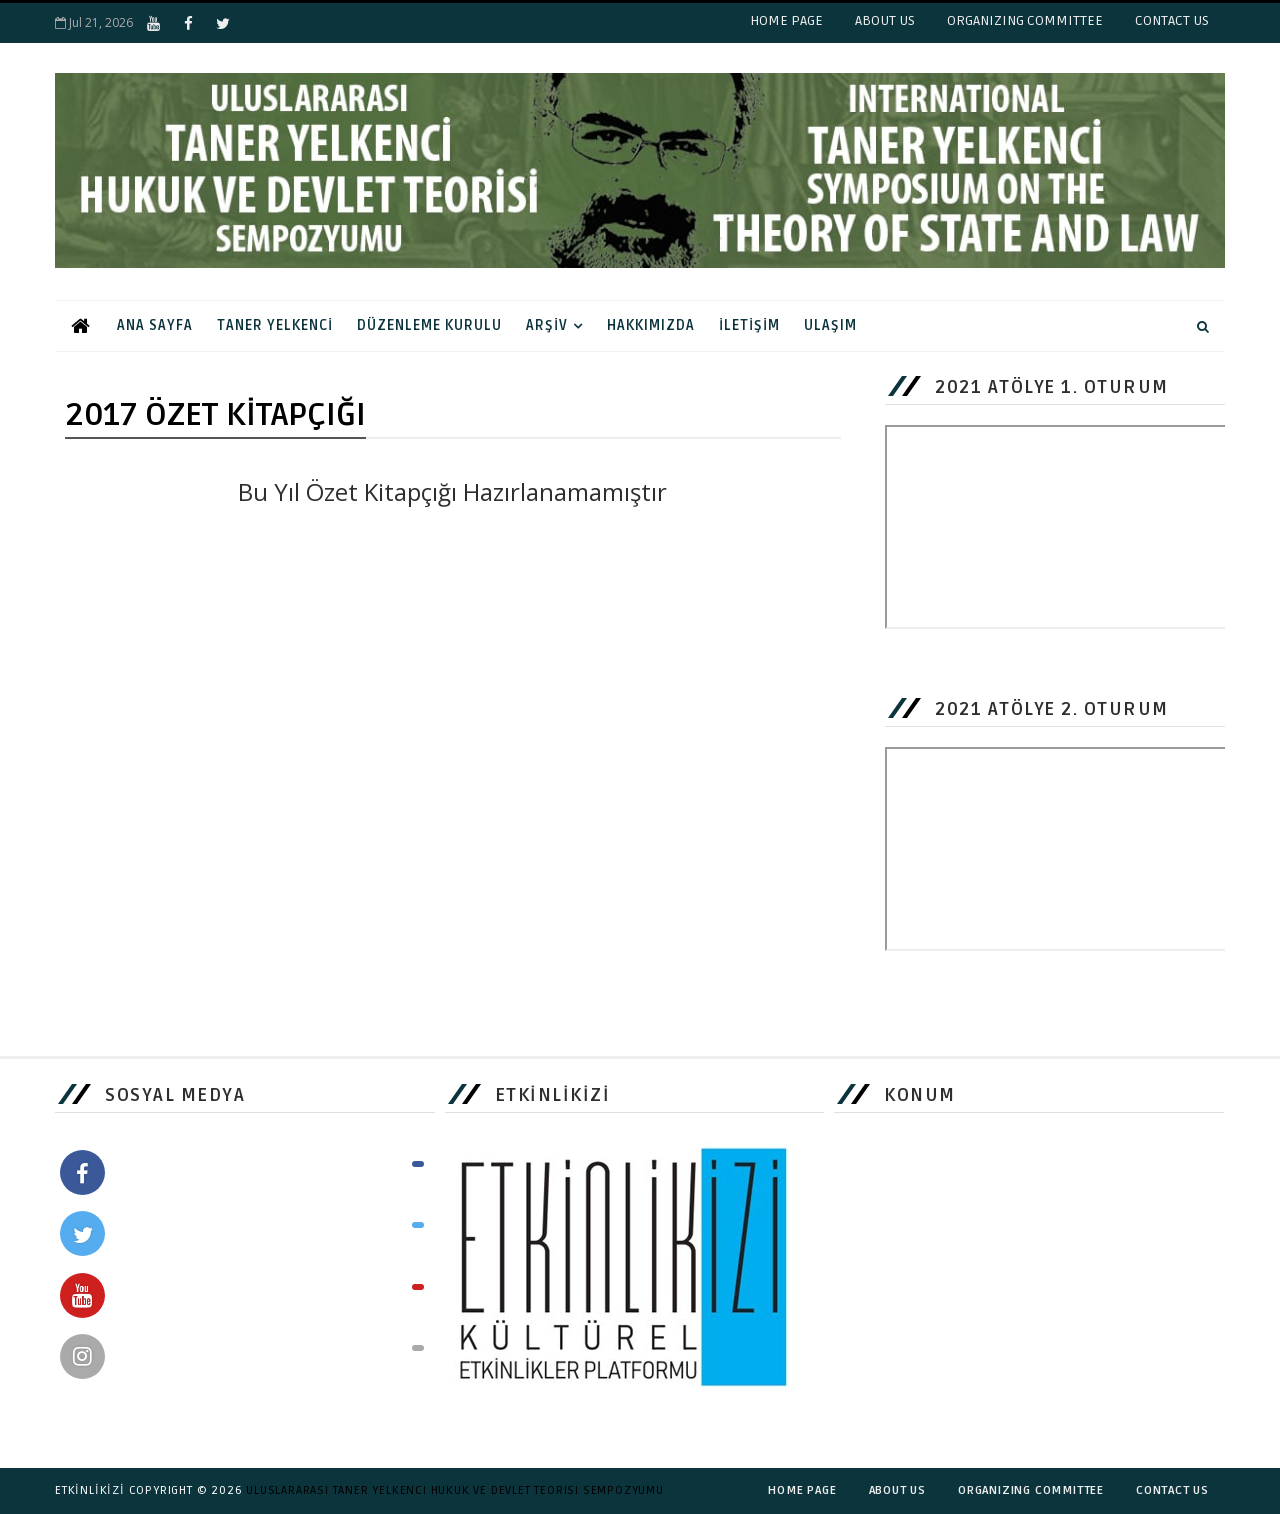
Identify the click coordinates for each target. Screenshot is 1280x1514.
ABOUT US (885, 20)
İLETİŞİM (749, 325)
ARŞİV (547, 325)
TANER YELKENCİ (275, 325)
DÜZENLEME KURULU (429, 325)
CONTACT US (1172, 20)
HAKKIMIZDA (651, 325)
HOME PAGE (786, 20)
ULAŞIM (830, 325)
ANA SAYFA (155, 325)
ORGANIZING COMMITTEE (1025, 20)
